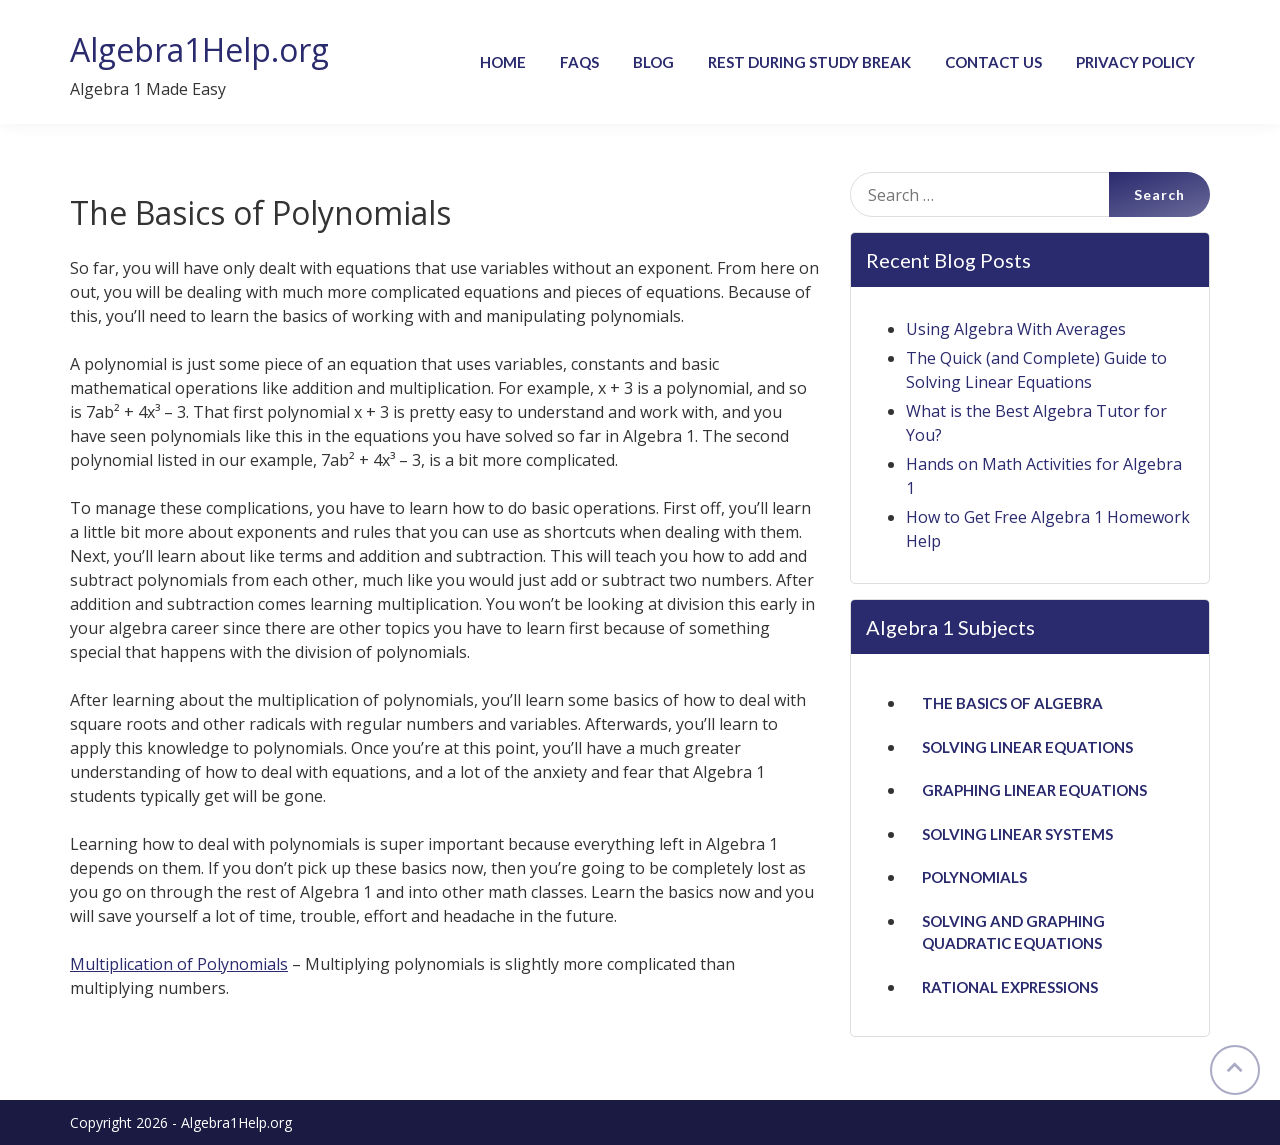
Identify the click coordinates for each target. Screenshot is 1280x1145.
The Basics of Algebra (1012, 703)
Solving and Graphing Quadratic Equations (1013, 932)
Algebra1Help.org (199, 49)
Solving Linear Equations (1027, 747)
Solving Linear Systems (1017, 834)
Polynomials (974, 877)
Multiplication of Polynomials (179, 964)
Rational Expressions (1010, 987)
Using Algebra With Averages (1016, 329)
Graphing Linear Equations (1034, 790)
